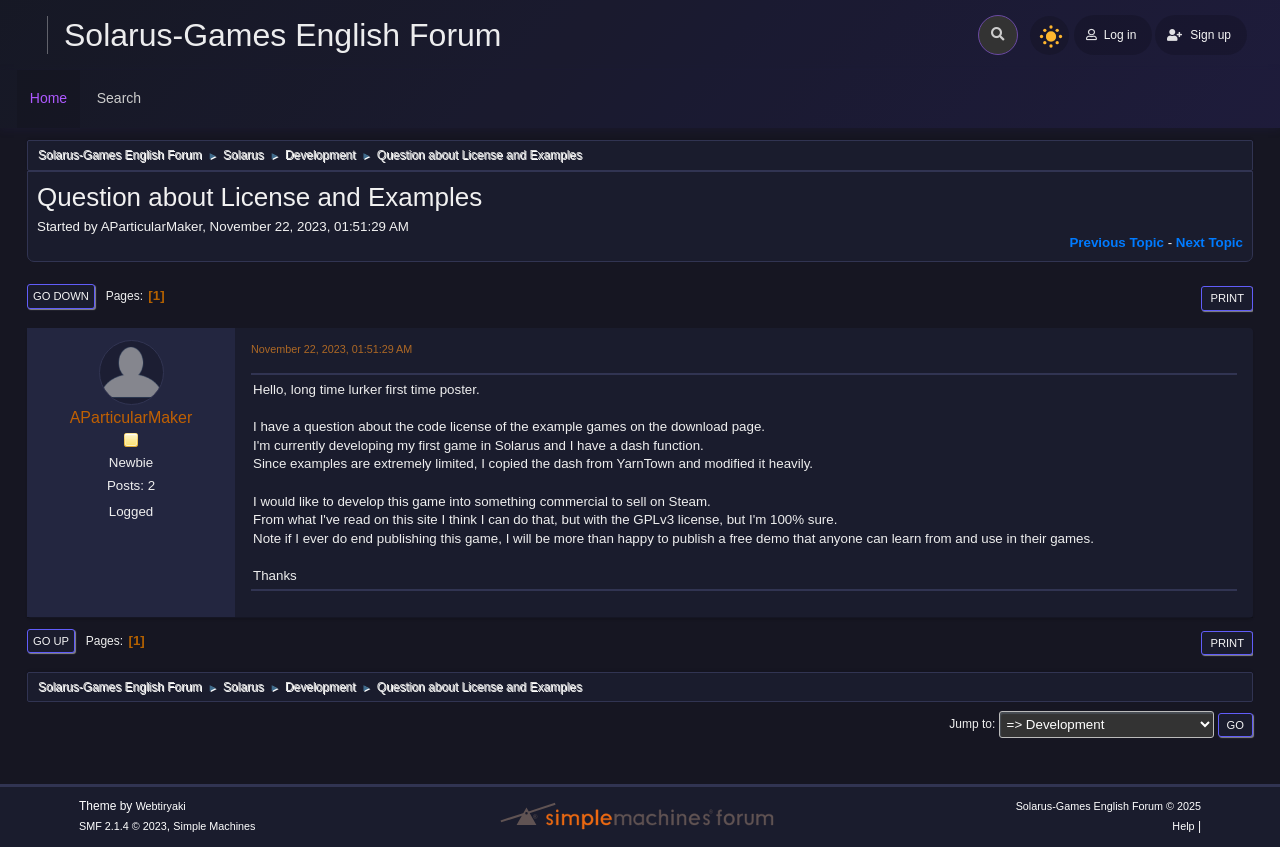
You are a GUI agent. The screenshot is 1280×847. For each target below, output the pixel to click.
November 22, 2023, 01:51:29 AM (331, 349)
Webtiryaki (161, 806)
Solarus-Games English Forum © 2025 (1108, 806)
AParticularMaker (131, 417)
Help (1183, 826)
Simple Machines (214, 826)
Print (1227, 298)
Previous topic (1116, 242)
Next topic (1209, 242)
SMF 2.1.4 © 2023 (123, 826)
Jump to (970, 724)
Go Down (61, 296)
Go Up (51, 641)
